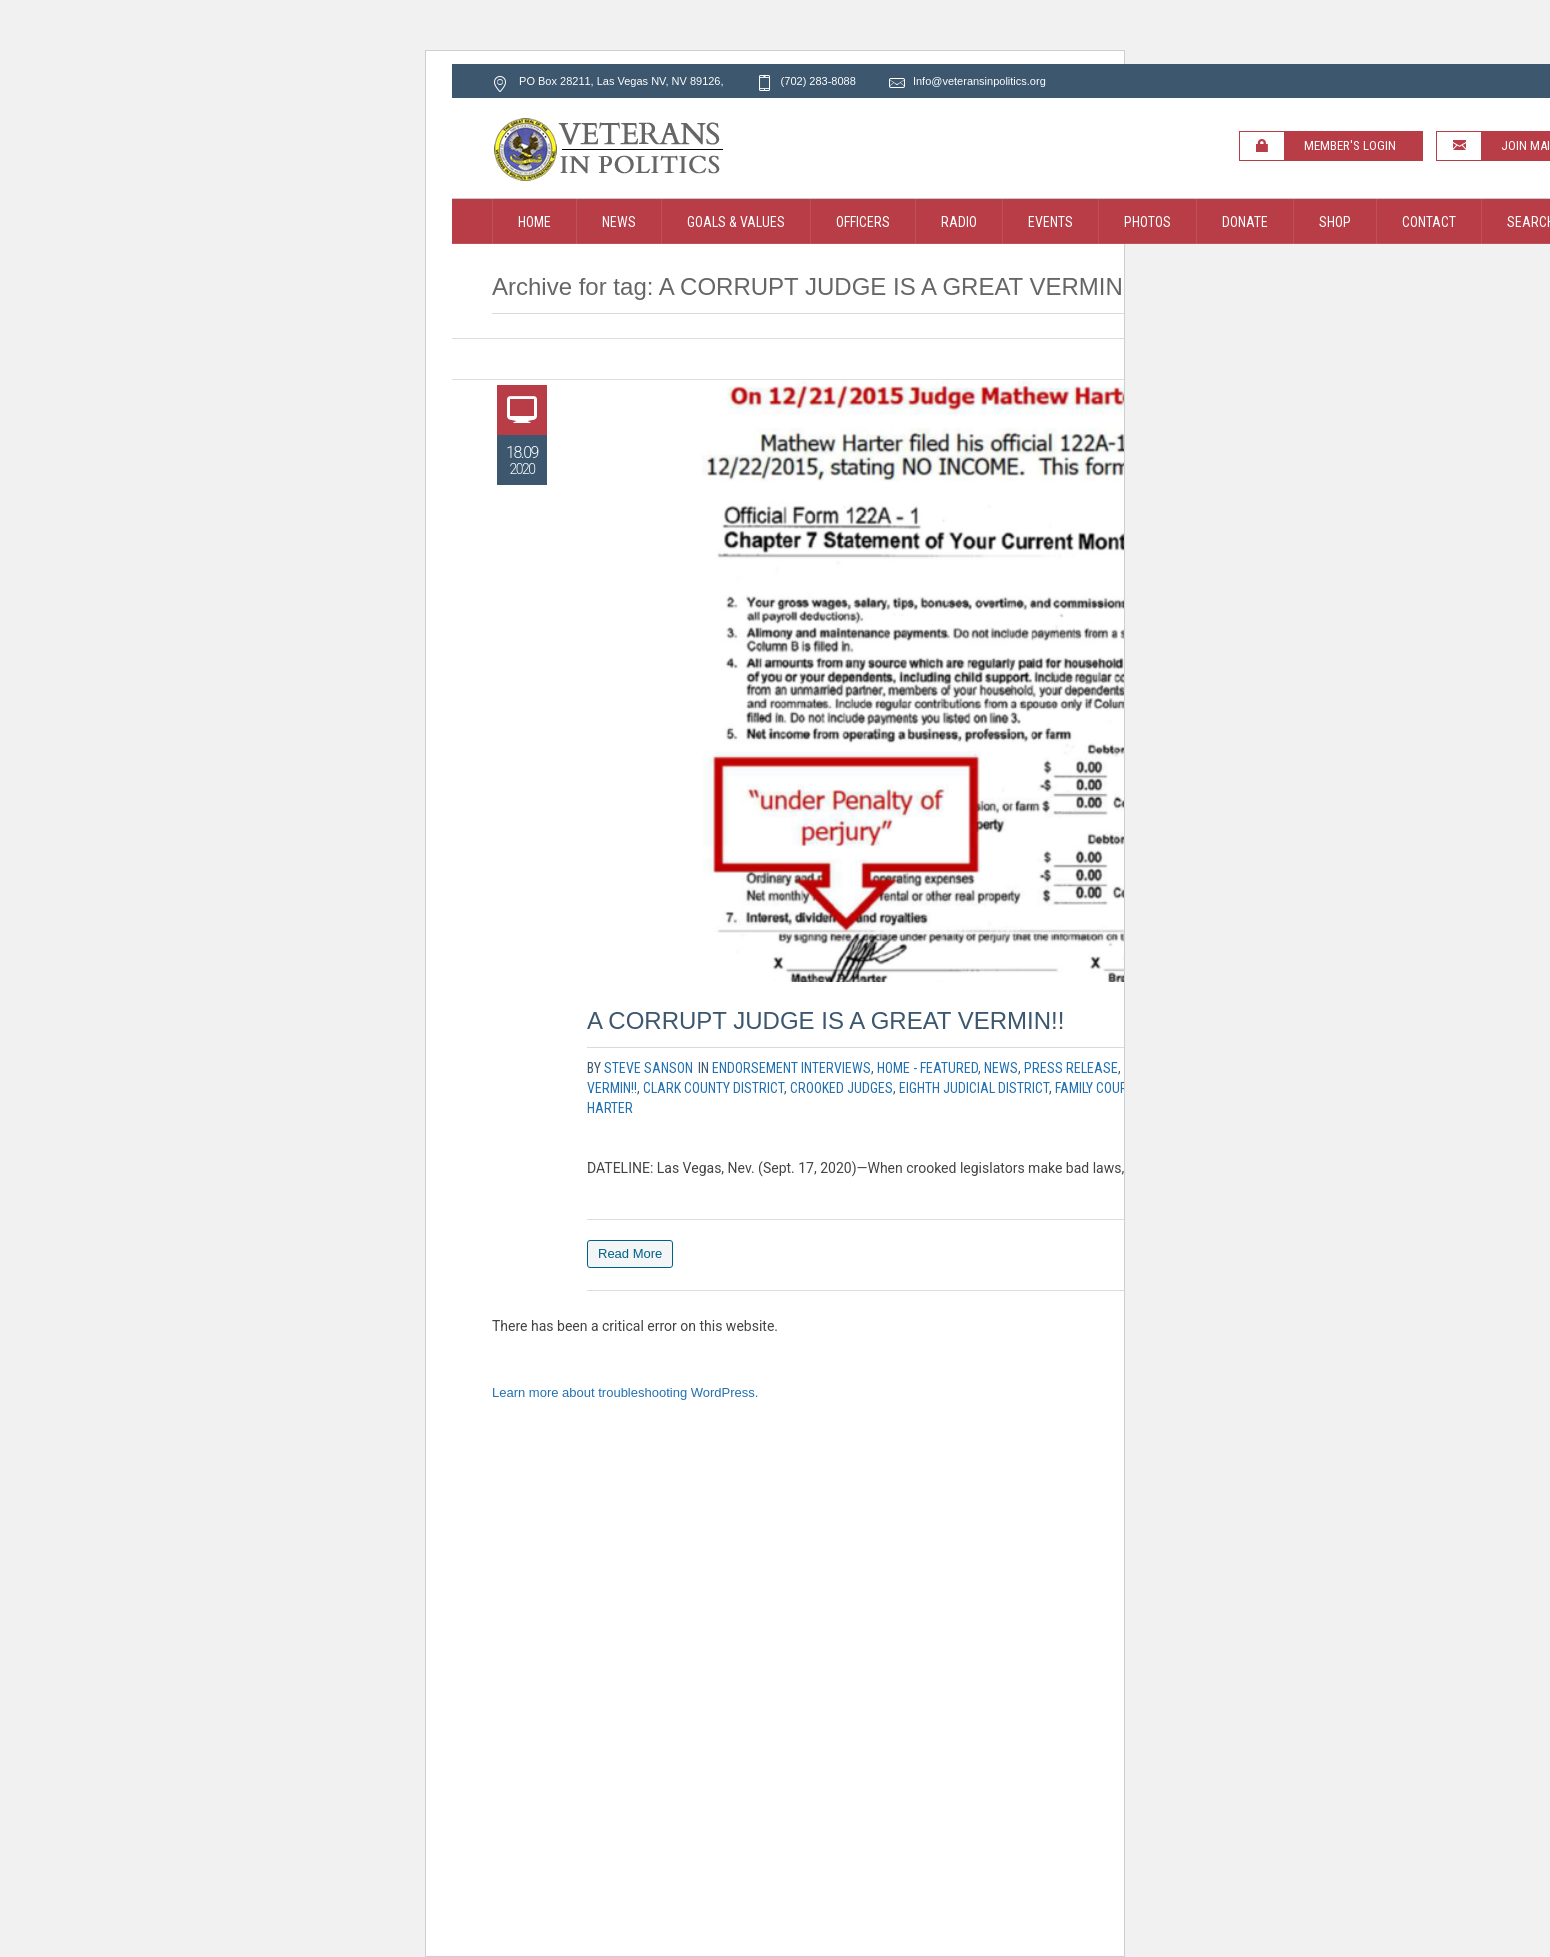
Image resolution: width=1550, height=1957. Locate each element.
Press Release (1071, 1068)
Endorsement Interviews (791, 1068)
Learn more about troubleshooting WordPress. (625, 1392)
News (1001, 1068)
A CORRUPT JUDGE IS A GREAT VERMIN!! (825, 1020)
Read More (630, 1253)
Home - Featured (927, 1068)
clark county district (713, 1088)
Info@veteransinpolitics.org (979, 81)
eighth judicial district (974, 1088)
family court (1094, 1088)
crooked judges (841, 1088)
